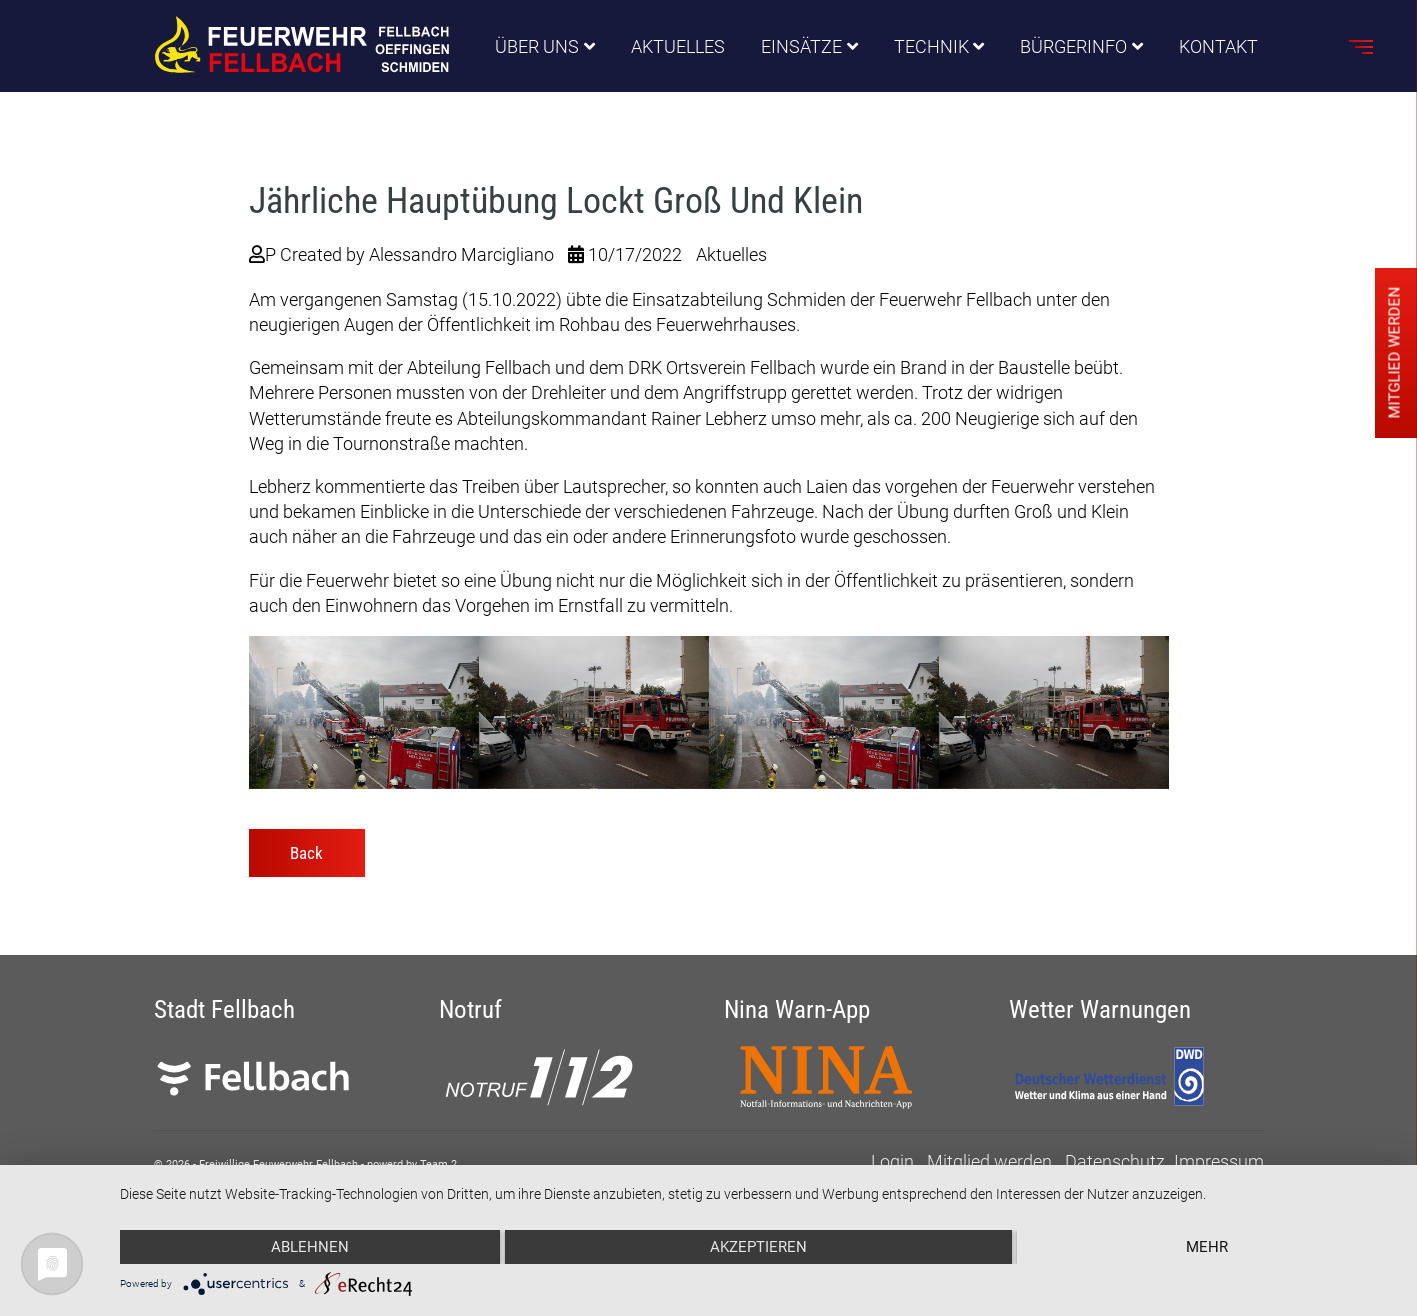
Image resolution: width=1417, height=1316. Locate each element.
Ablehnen (310, 1247)
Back (306, 853)
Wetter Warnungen (1100, 1009)
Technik (931, 46)
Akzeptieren (758, 1247)
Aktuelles (678, 46)
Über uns (537, 46)
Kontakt (1218, 46)
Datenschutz (1115, 1161)
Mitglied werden (989, 1161)
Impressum (1219, 1161)
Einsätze (801, 46)
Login (892, 1161)
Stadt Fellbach (224, 1009)
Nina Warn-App (797, 1009)
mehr (1207, 1247)
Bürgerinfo (1073, 46)
